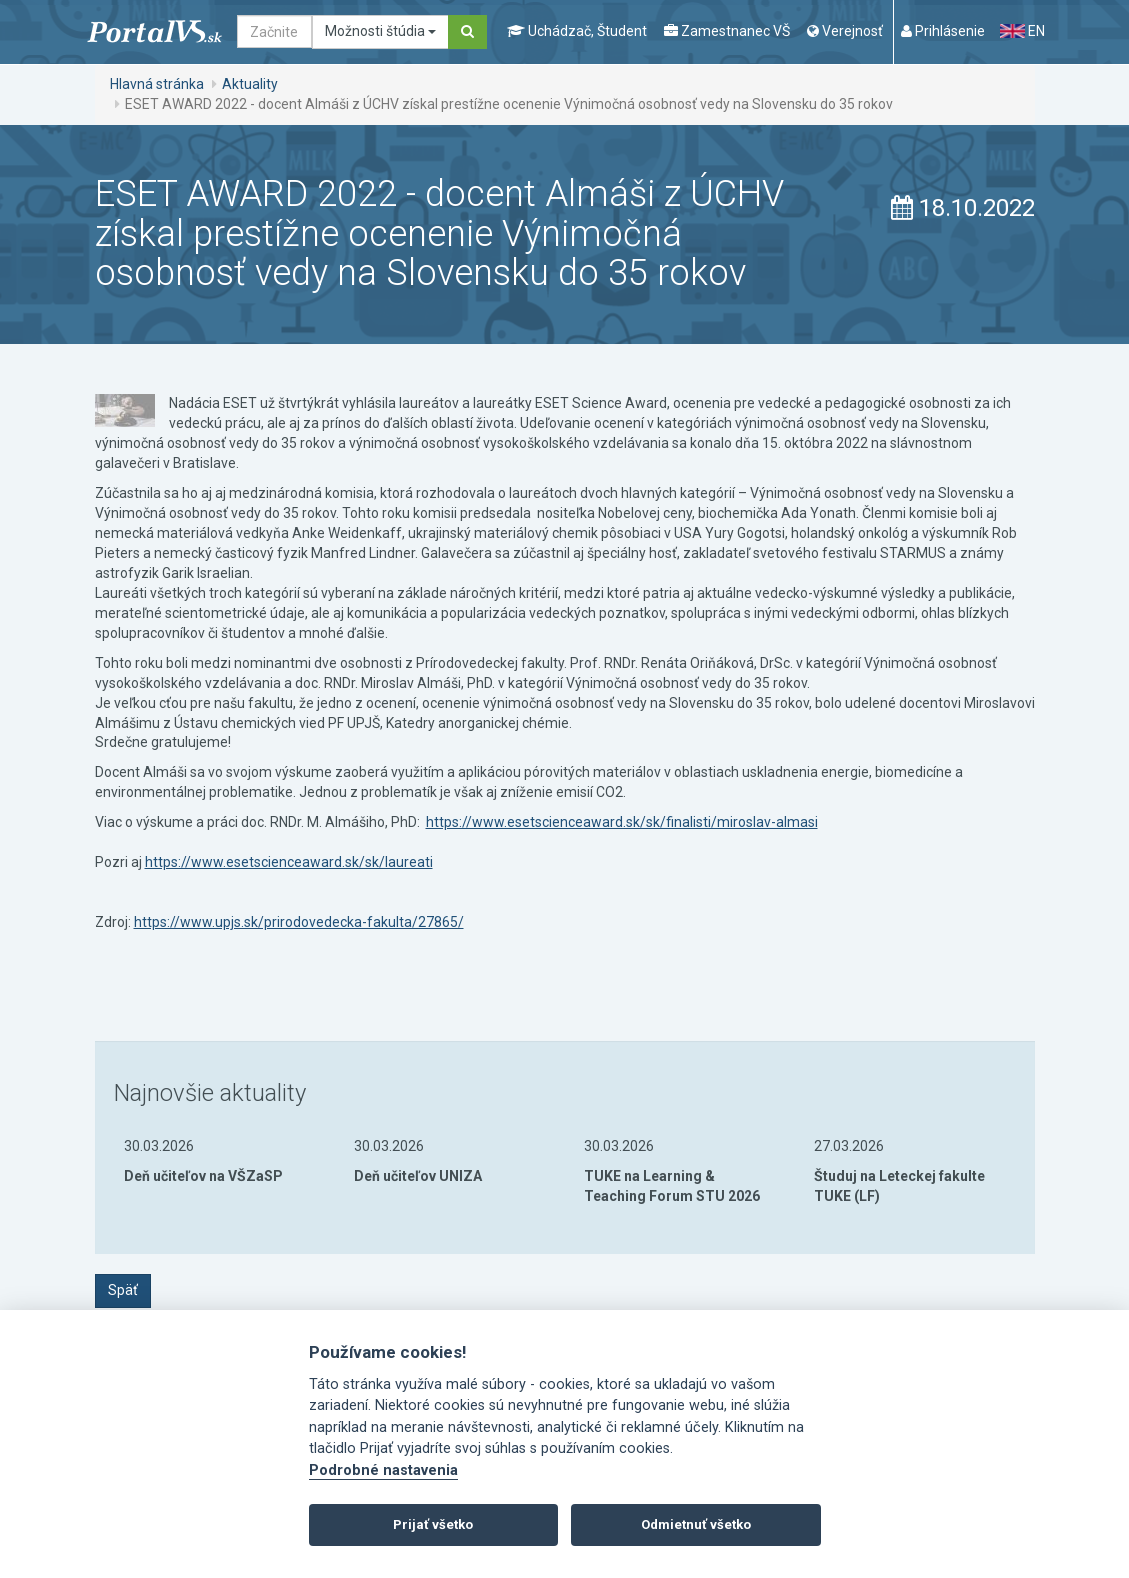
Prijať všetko (433, 1524)
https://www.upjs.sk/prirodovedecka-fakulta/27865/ (299, 922)
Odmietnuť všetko (696, 1524)
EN (1022, 31)
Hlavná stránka (157, 84)
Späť (123, 1290)
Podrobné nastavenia (383, 1470)
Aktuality (250, 84)
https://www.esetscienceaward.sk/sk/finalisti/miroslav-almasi (622, 822)
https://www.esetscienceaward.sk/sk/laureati (289, 862)
